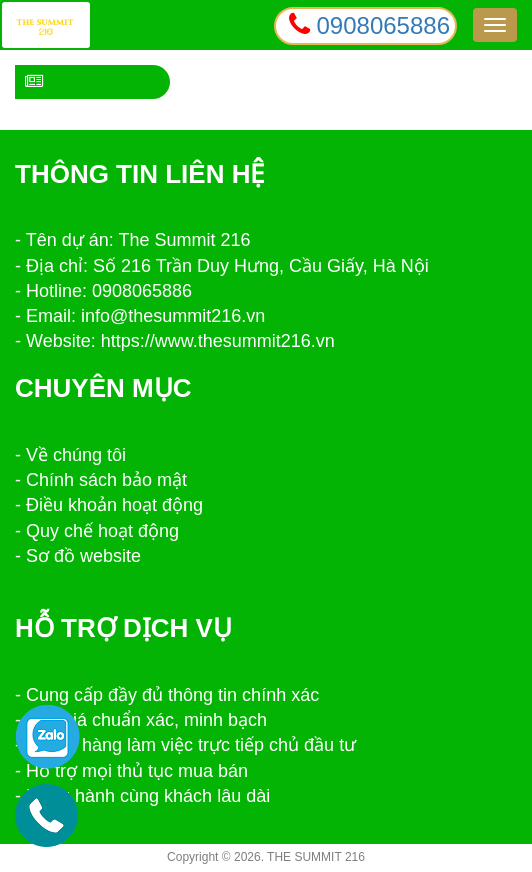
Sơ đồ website (83, 556)
